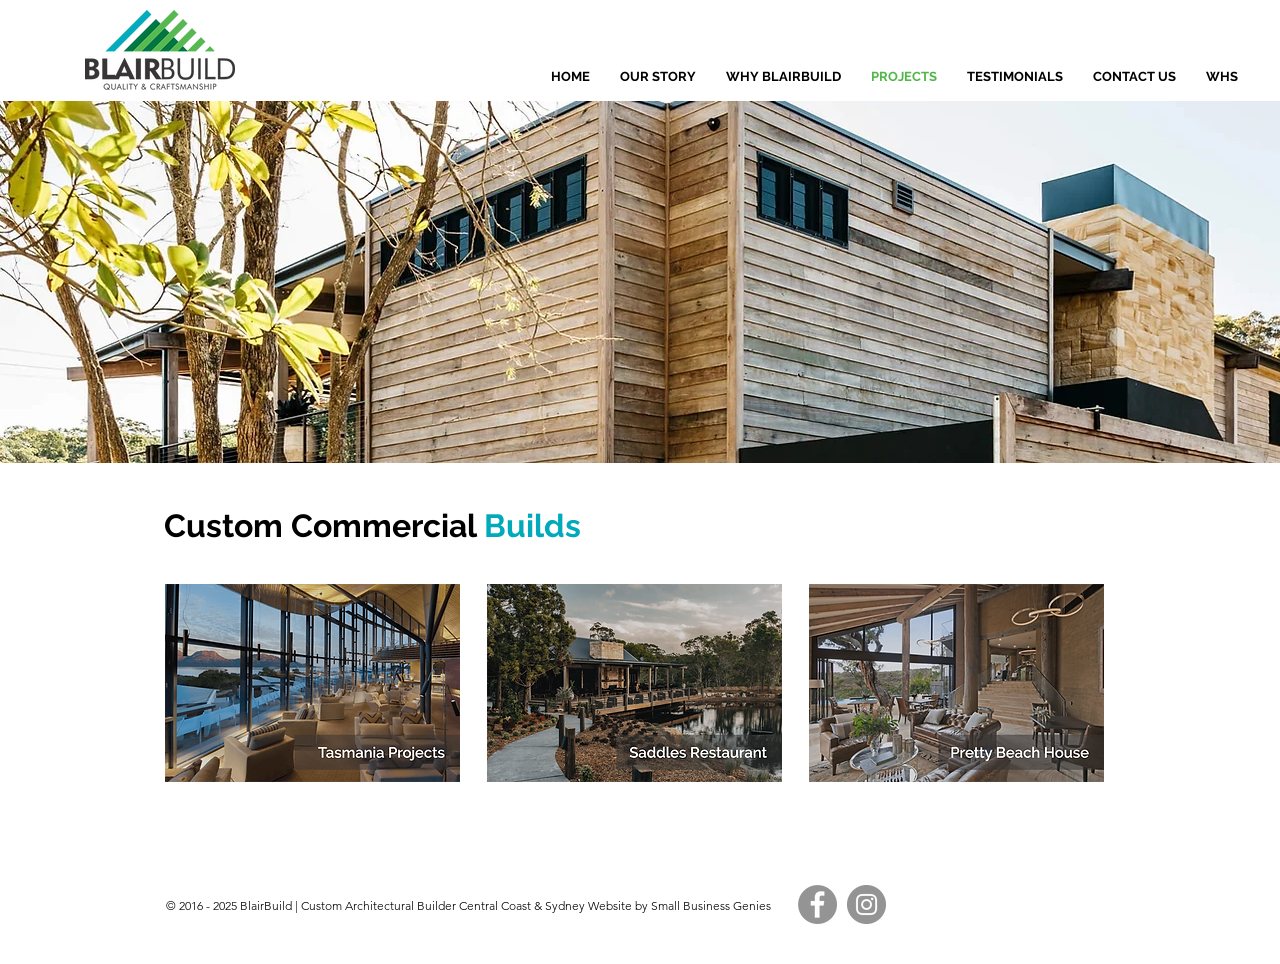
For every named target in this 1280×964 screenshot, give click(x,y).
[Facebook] (817, 904)
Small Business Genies (709, 905)
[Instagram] (866, 904)
